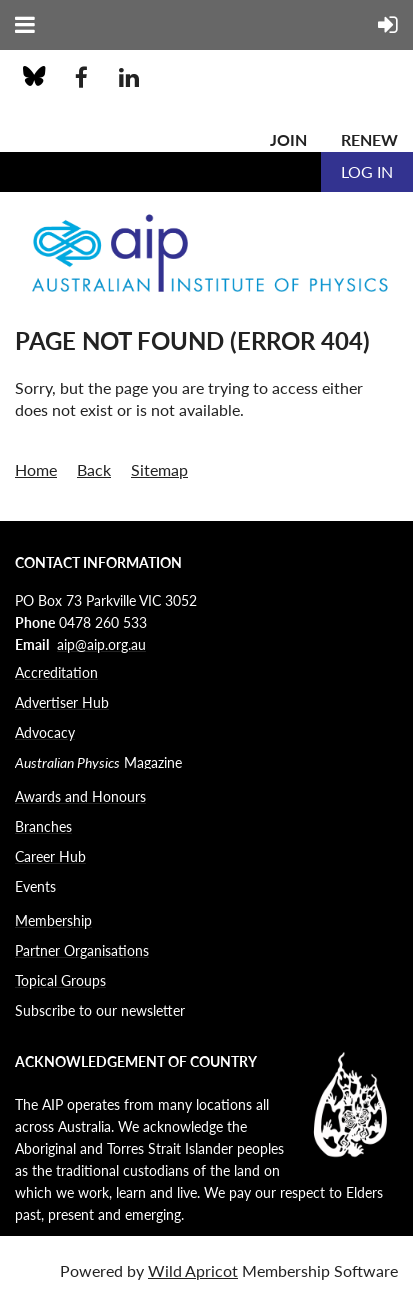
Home (36, 469)
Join (288, 139)
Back (94, 469)
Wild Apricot (193, 1270)
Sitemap (159, 469)
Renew (369, 139)
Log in (367, 171)
